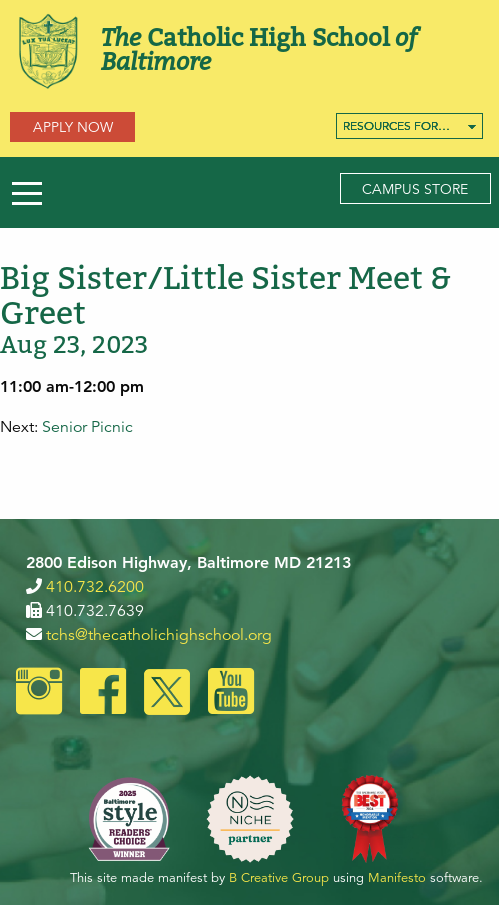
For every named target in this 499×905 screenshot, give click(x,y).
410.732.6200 (95, 587)
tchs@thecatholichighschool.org (159, 635)
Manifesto (397, 878)
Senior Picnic (87, 427)
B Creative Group (279, 878)
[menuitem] (409, 126)
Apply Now (73, 127)
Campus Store (415, 189)
